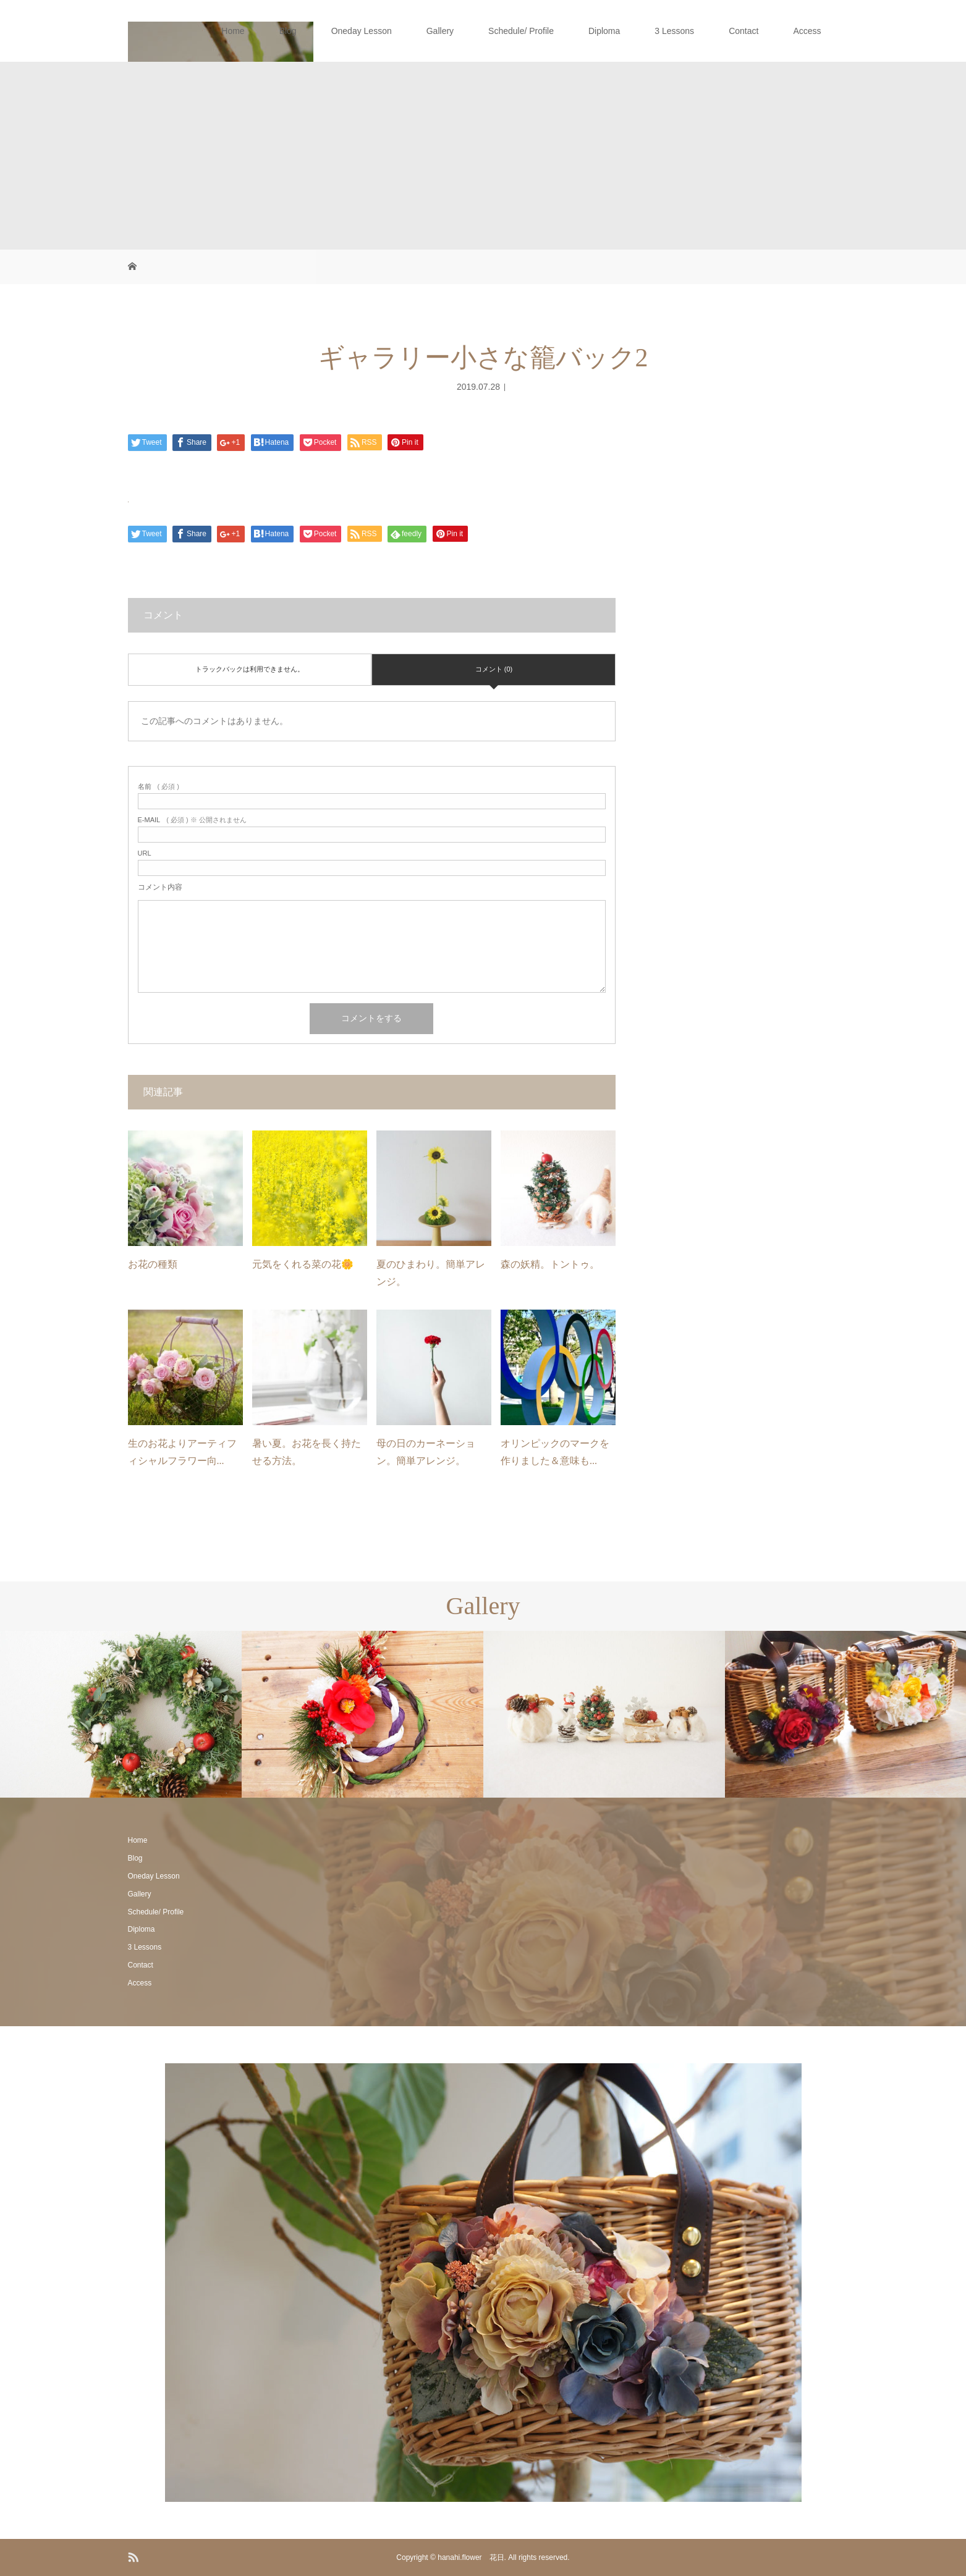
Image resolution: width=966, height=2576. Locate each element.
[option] (121, 1714)
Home (232, 31)
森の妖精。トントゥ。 (550, 1264)
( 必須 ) (158, 786)
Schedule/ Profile (521, 31)
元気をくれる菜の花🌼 (303, 1264)
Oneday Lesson (361, 31)
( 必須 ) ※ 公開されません (192, 820)
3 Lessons (674, 31)
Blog (288, 31)
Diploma (604, 31)
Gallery (440, 31)
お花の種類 (152, 1264)
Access (807, 31)
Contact (743, 31)
